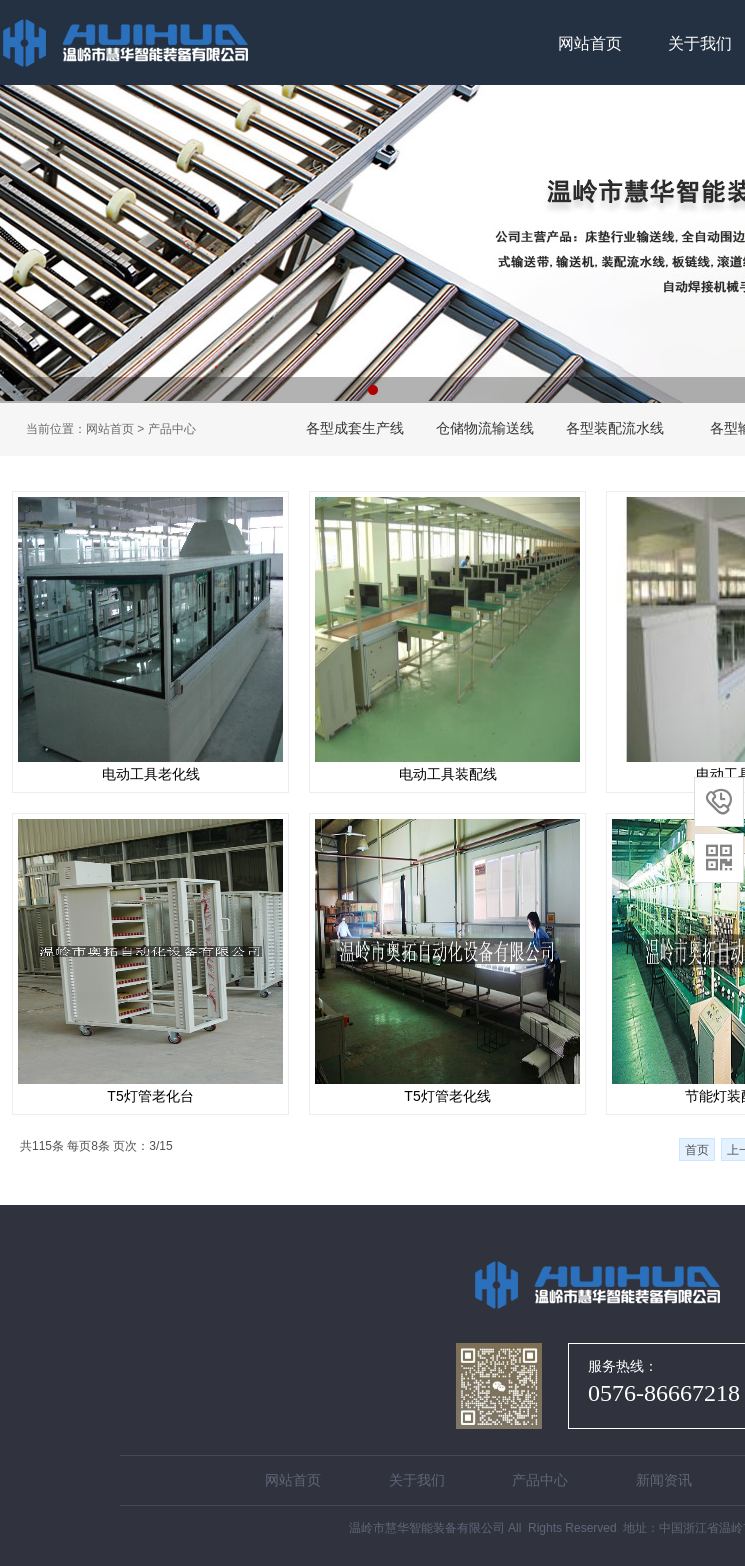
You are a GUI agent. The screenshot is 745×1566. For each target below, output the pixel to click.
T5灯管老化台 (150, 1096)
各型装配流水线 (615, 428)
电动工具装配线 (448, 774)
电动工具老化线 (151, 774)
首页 (697, 1150)
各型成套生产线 (355, 428)
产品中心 (172, 429)
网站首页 (590, 43)
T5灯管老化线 (447, 1096)
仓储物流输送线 (485, 428)
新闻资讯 (664, 1480)
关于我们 (417, 1480)
